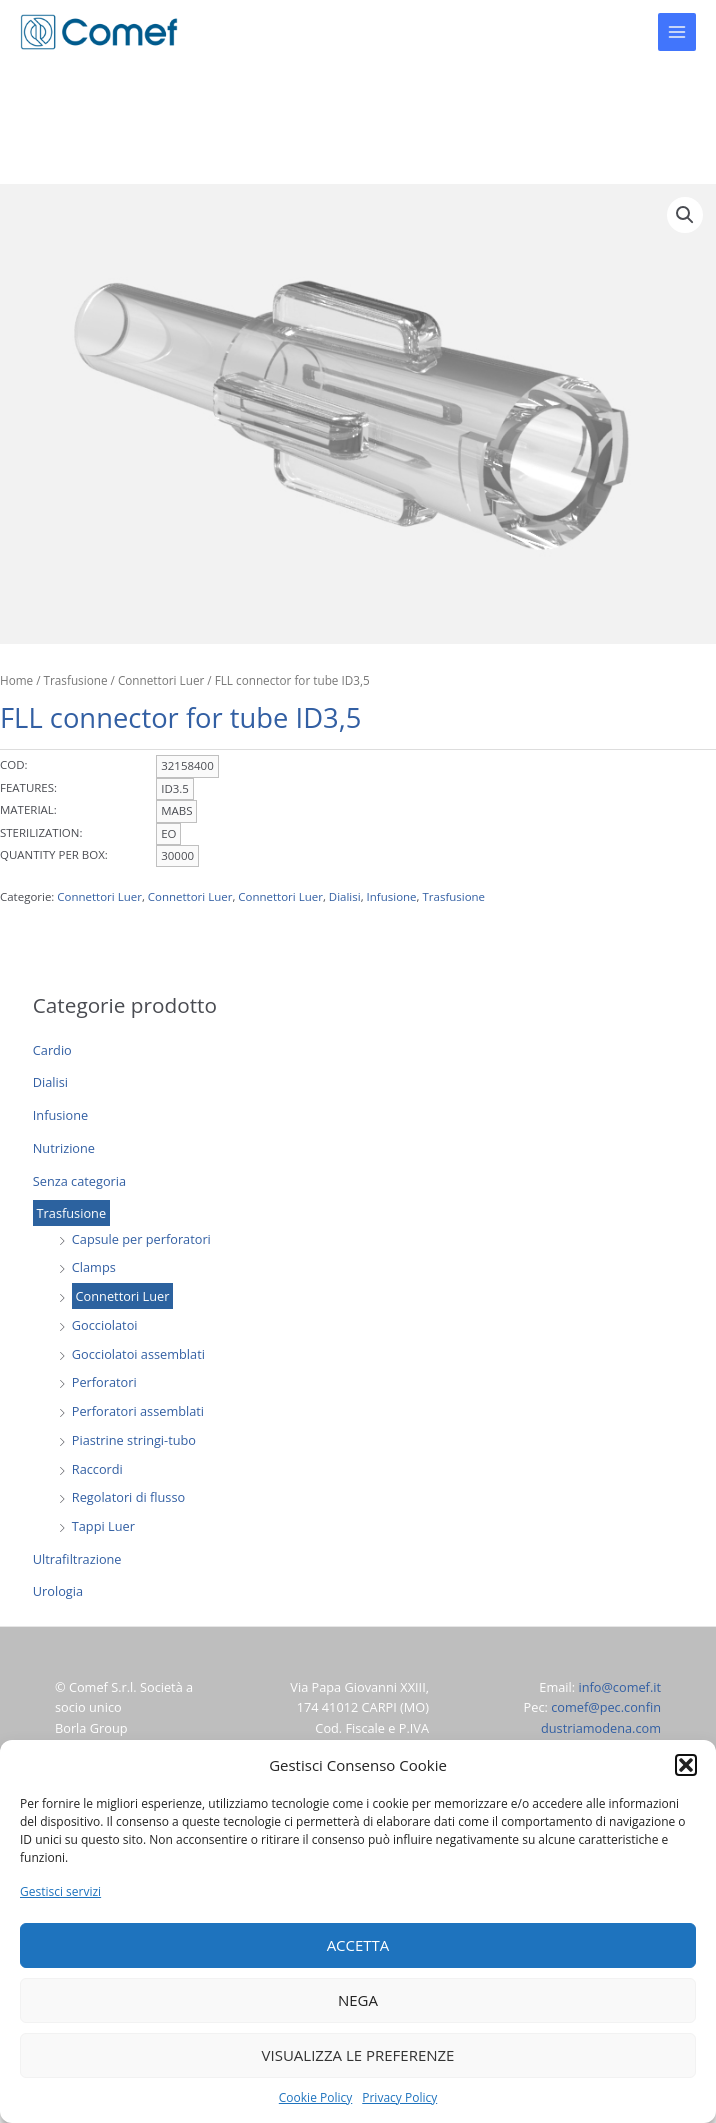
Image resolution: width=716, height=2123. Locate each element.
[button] (686, 1765)
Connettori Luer (123, 1296)
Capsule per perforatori (141, 1239)
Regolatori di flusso (128, 1497)
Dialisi (50, 1082)
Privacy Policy (399, 2097)
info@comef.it (619, 1687)
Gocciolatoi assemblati (138, 1354)
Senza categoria (79, 1181)
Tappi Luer (103, 1526)
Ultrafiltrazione (77, 1559)
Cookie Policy (315, 2097)
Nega (358, 2000)
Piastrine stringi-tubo (134, 1440)
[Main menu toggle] (677, 32)
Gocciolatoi (105, 1325)
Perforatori (104, 1382)
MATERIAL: (28, 809)
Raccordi (97, 1469)
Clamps (94, 1267)
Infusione (60, 1115)
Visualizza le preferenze (358, 2055)
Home (16, 680)
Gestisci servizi (60, 1891)
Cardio (52, 1050)
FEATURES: (28, 787)
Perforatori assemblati (138, 1411)
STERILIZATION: (41, 832)
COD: (14, 764)
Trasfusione (71, 1213)
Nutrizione (64, 1148)
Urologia (58, 1591)
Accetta (358, 1945)
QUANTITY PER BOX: (54, 854)
